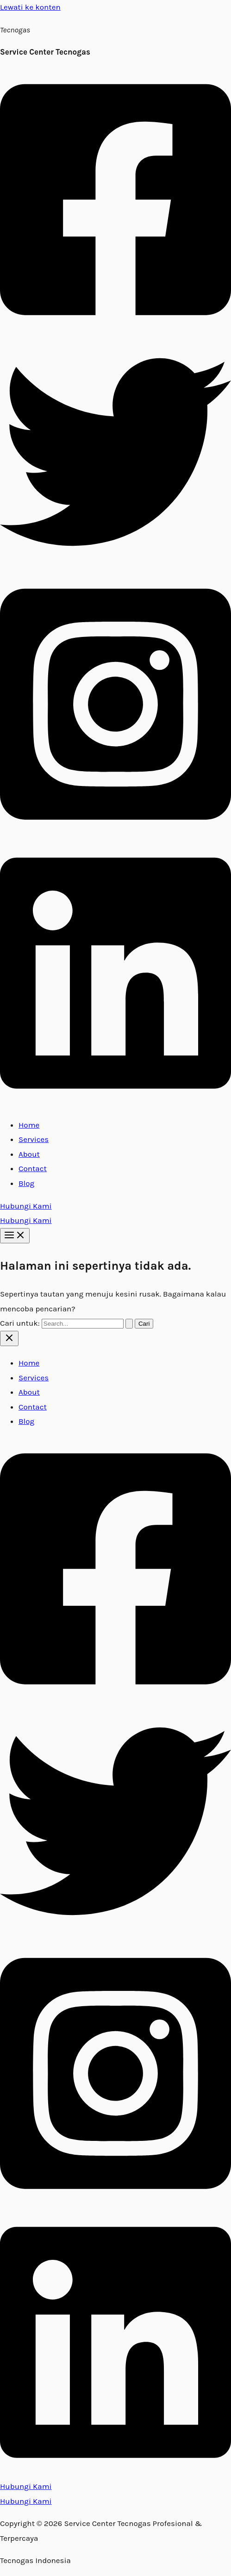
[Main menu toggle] (15, 1235)
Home (29, 1124)
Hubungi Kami (26, 1220)
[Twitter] (115, 564)
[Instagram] (115, 833)
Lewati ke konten (30, 7)
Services (34, 1139)
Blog (26, 1183)
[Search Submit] (129, 1324)
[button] (115, 1206)
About (29, 1154)
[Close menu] (9, 1338)
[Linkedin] (115, 1102)
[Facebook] (115, 328)
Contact (33, 1168)
